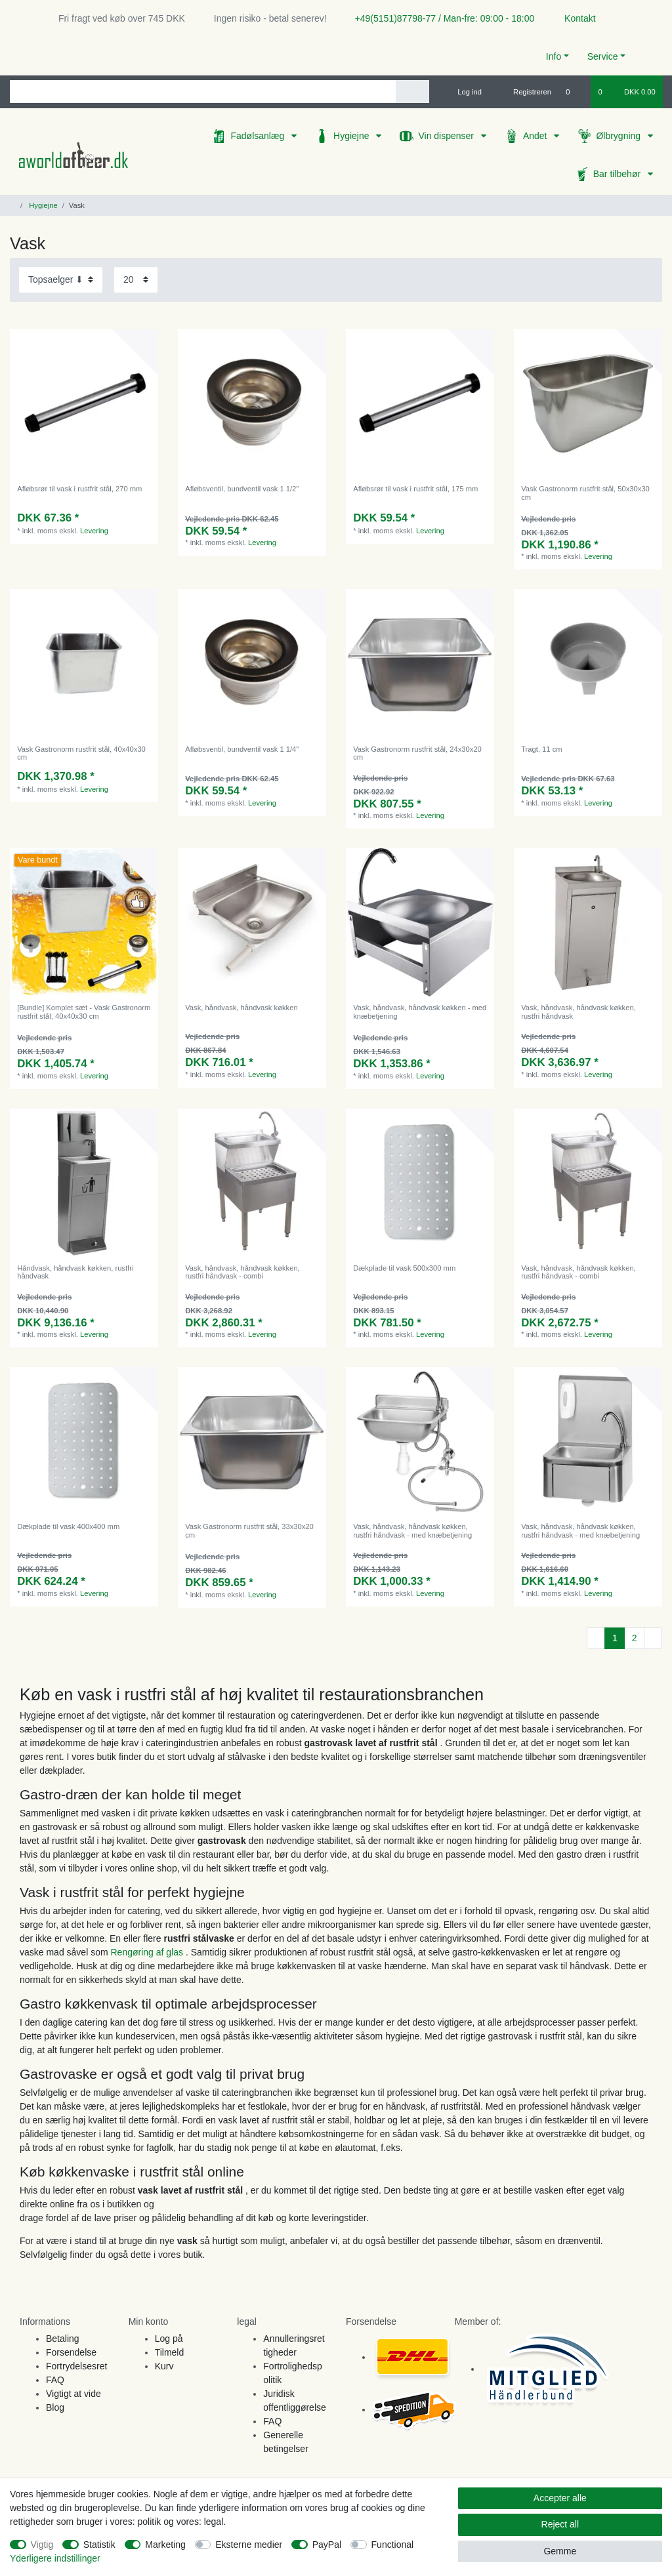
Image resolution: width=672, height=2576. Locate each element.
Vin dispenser (447, 136)
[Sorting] (60, 280)
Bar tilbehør (618, 174)
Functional (392, 2544)
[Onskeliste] (574, 91)
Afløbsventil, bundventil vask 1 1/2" (242, 489)
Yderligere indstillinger (55, 2558)
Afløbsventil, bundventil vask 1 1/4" (242, 749)
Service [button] (602, 56)
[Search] (412, 91)
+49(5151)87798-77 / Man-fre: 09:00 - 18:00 (439, 18)
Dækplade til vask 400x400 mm (68, 1526)
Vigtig (42, 2544)
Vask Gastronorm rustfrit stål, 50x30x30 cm (585, 493)
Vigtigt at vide (73, 2393)
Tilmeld (169, 2352)
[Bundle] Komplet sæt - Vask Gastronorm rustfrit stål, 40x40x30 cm (83, 1011)
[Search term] (203, 91)
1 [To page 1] (615, 1638)
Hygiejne (352, 136)
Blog (55, 2407)
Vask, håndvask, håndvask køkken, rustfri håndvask (578, 1011)
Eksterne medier (248, 2544)
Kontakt (574, 18)
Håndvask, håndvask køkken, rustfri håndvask (75, 1272)
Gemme (559, 2551)
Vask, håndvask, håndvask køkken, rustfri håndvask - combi (242, 1272)
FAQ (55, 2380)
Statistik (99, 2544)
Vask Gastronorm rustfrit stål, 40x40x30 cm (81, 753)
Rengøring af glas (148, 1952)
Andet (536, 136)
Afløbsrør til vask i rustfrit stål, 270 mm (79, 489)
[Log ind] (464, 91)
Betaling (62, 2338)
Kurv (164, 2366)
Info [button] (553, 56)
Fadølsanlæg (258, 136)
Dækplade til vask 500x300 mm (404, 1268)
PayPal (326, 2544)
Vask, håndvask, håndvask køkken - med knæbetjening (419, 1011)
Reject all (560, 2524)
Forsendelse (71, 2352)
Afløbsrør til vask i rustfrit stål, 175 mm (415, 489)
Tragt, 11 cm (541, 749)
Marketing (165, 2544)
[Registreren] (524, 91)
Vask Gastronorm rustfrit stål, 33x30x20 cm (249, 1530)
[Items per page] (136, 280)
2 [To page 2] (634, 1638)
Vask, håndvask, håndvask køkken (241, 1008)
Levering (94, 531)
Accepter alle (560, 2498)
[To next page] (653, 1638)
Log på (169, 2338)
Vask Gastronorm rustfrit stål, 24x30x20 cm (417, 753)
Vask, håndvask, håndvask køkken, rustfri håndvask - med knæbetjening (412, 1530)
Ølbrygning (619, 136)
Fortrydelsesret (76, 2366)
